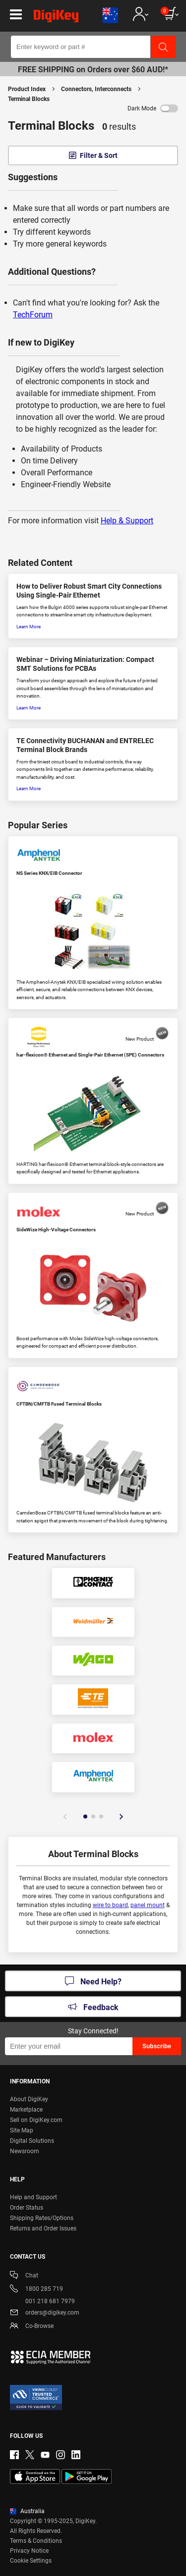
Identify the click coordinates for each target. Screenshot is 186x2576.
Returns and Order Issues (43, 2228)
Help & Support (127, 520)
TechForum (33, 314)
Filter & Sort (99, 155)
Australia (27, 2511)
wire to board (110, 1905)
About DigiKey (29, 2099)
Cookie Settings (31, 2560)
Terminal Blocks (29, 99)
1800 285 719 (36, 2289)
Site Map (21, 2130)
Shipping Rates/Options (41, 2218)
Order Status (26, 2207)
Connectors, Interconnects (96, 89)
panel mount (147, 1905)
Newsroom (24, 2151)
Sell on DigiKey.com (36, 2120)
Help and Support (33, 2197)
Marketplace (26, 2109)
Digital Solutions (32, 2140)
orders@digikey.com (44, 2313)
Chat (24, 2276)
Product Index (27, 89)
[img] (56, 18)
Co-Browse (32, 2326)
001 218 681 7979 (42, 2301)
